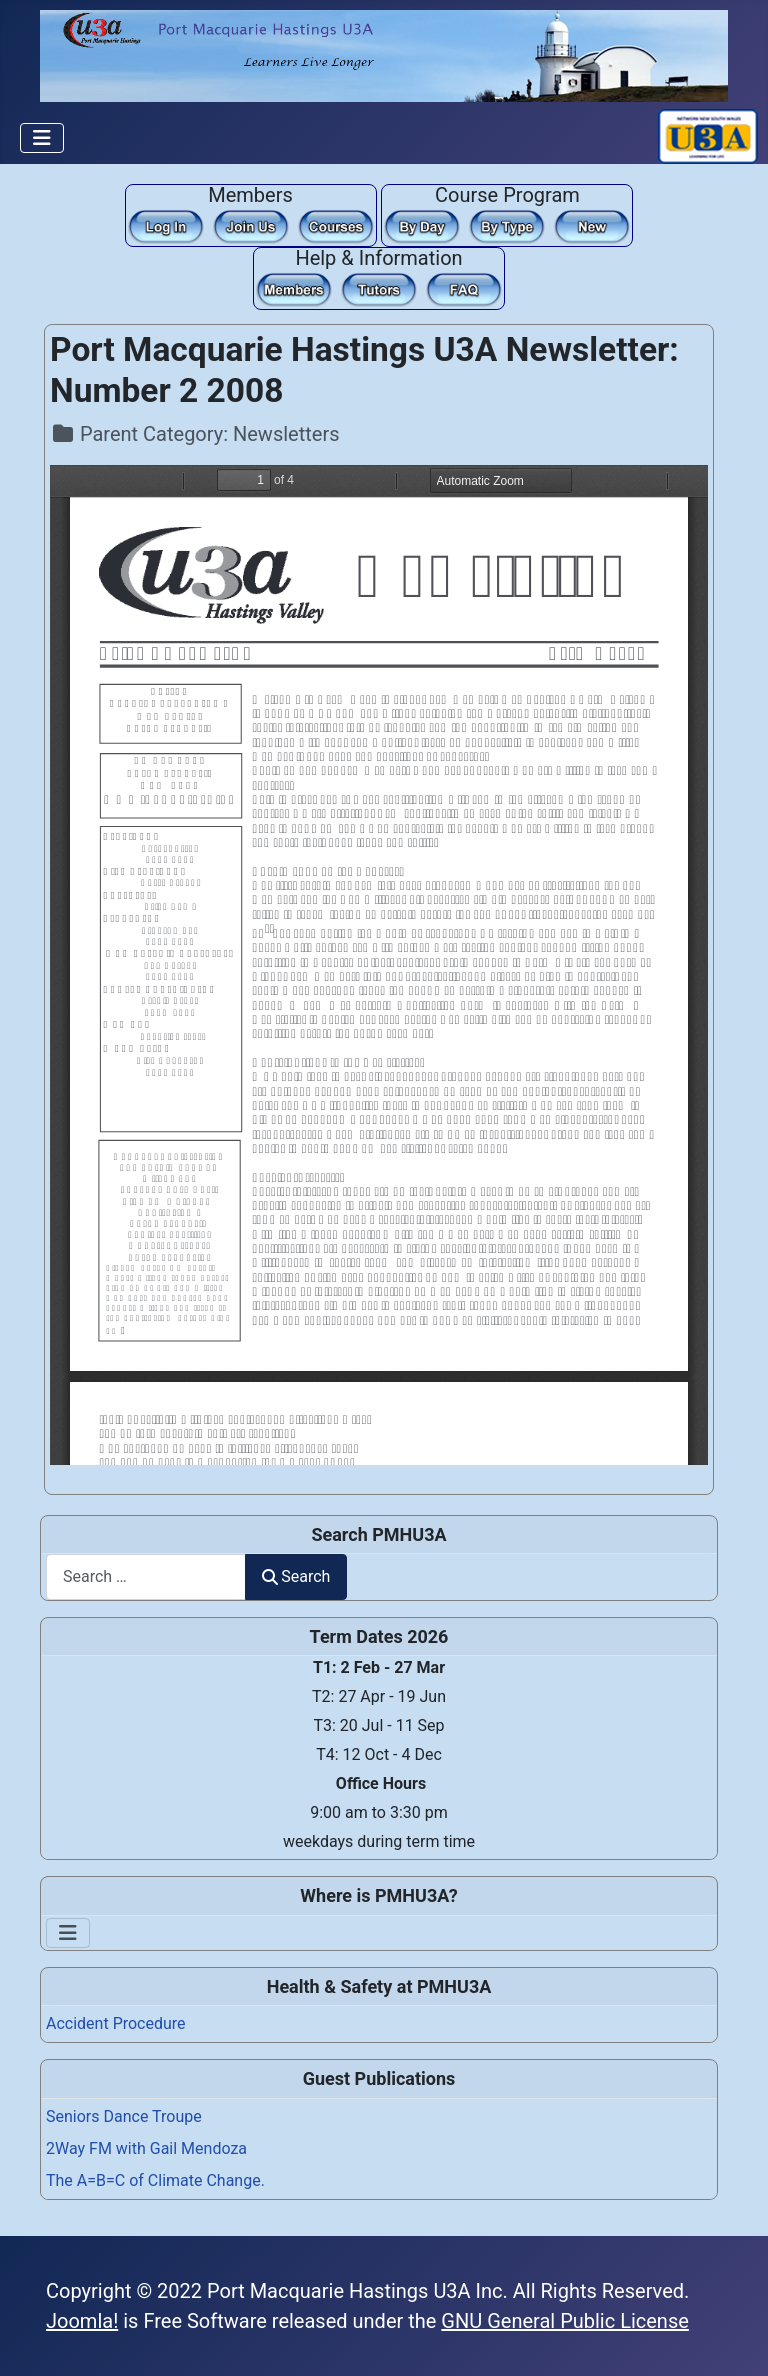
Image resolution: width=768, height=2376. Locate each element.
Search (296, 1576)
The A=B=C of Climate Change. (155, 2180)
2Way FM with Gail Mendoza (146, 2148)
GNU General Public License (565, 2321)
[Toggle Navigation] (42, 138)
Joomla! (82, 2321)
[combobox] (146, 1576)
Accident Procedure (116, 2023)
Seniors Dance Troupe (124, 2116)
